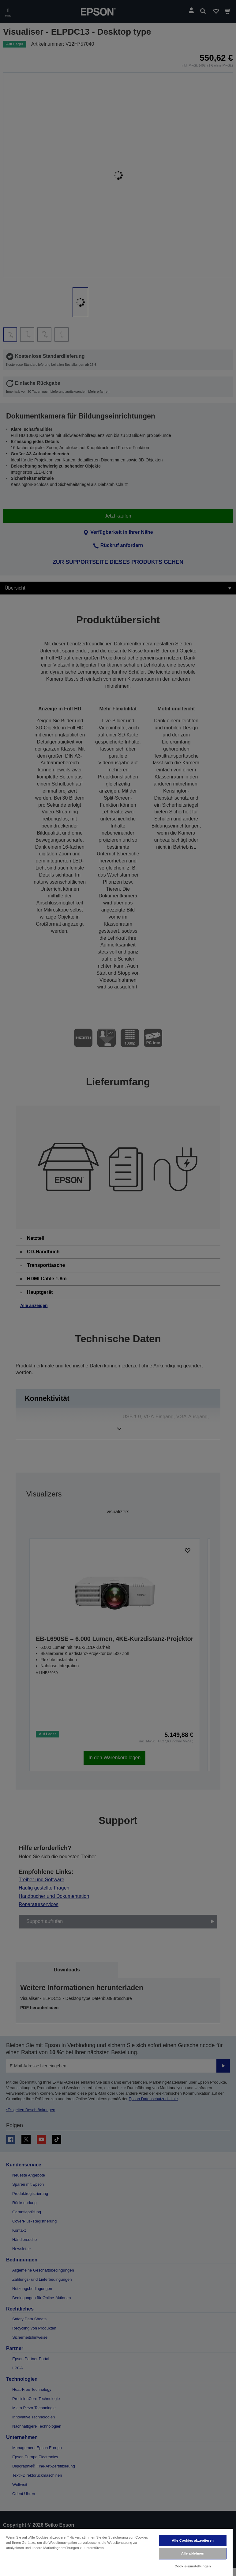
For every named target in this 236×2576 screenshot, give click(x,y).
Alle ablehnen (192, 2553)
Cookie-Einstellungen (192, 2566)
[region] (116, 2552)
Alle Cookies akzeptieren (193, 2540)
